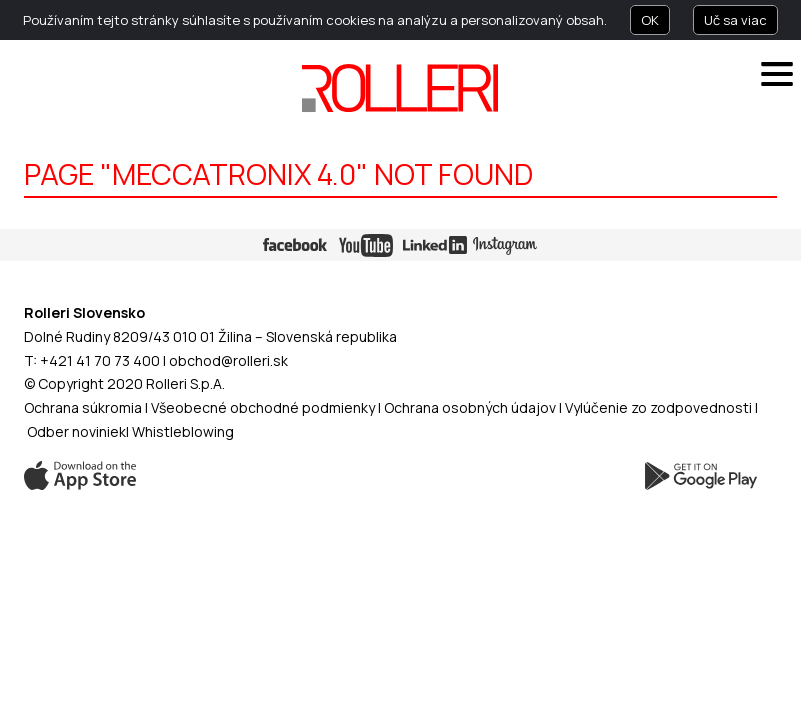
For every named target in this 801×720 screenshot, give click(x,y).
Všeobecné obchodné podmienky (263, 407)
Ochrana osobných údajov (470, 407)
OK (650, 20)
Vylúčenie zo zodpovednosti (658, 407)
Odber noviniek (76, 431)
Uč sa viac (735, 20)
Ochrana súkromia (83, 407)
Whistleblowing (183, 431)
